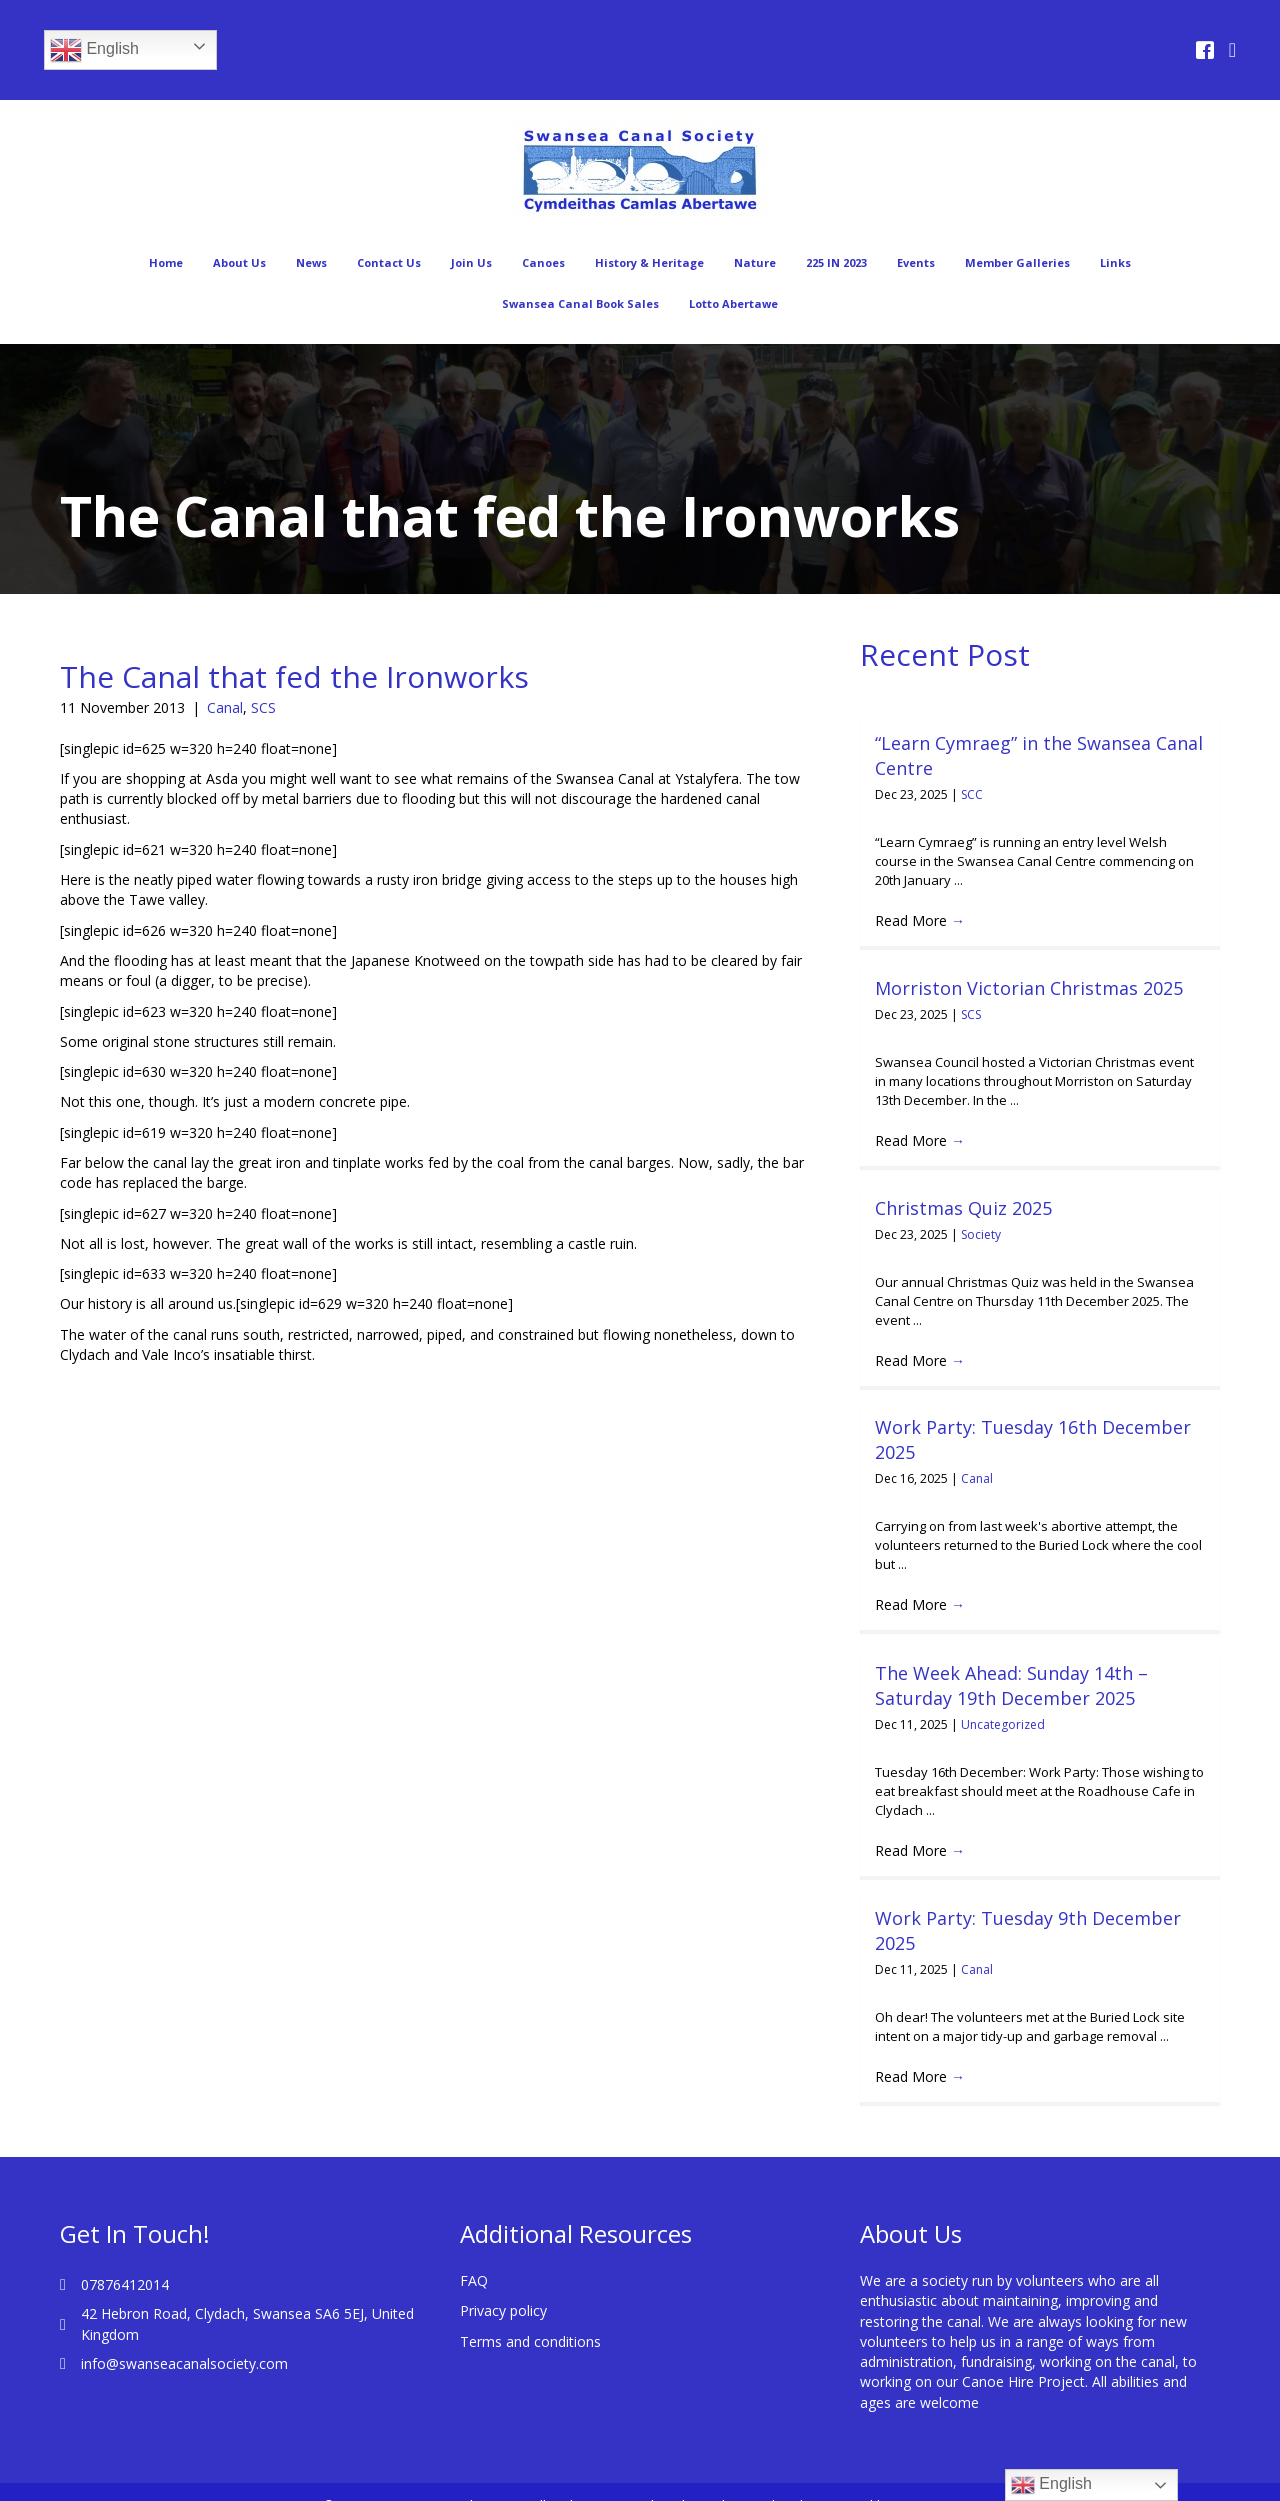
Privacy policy (503, 2285)
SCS (263, 707)
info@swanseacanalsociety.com (184, 2338)
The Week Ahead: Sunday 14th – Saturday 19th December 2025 (1011, 1685)
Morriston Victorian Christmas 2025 (1029, 988)
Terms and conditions (530, 2315)
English (94, 50)
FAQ (474, 2255)
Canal (225, 707)
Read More (920, 920)
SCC (972, 794)
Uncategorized (1003, 1724)
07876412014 (125, 2259)
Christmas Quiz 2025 (963, 1208)
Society (981, 1234)
